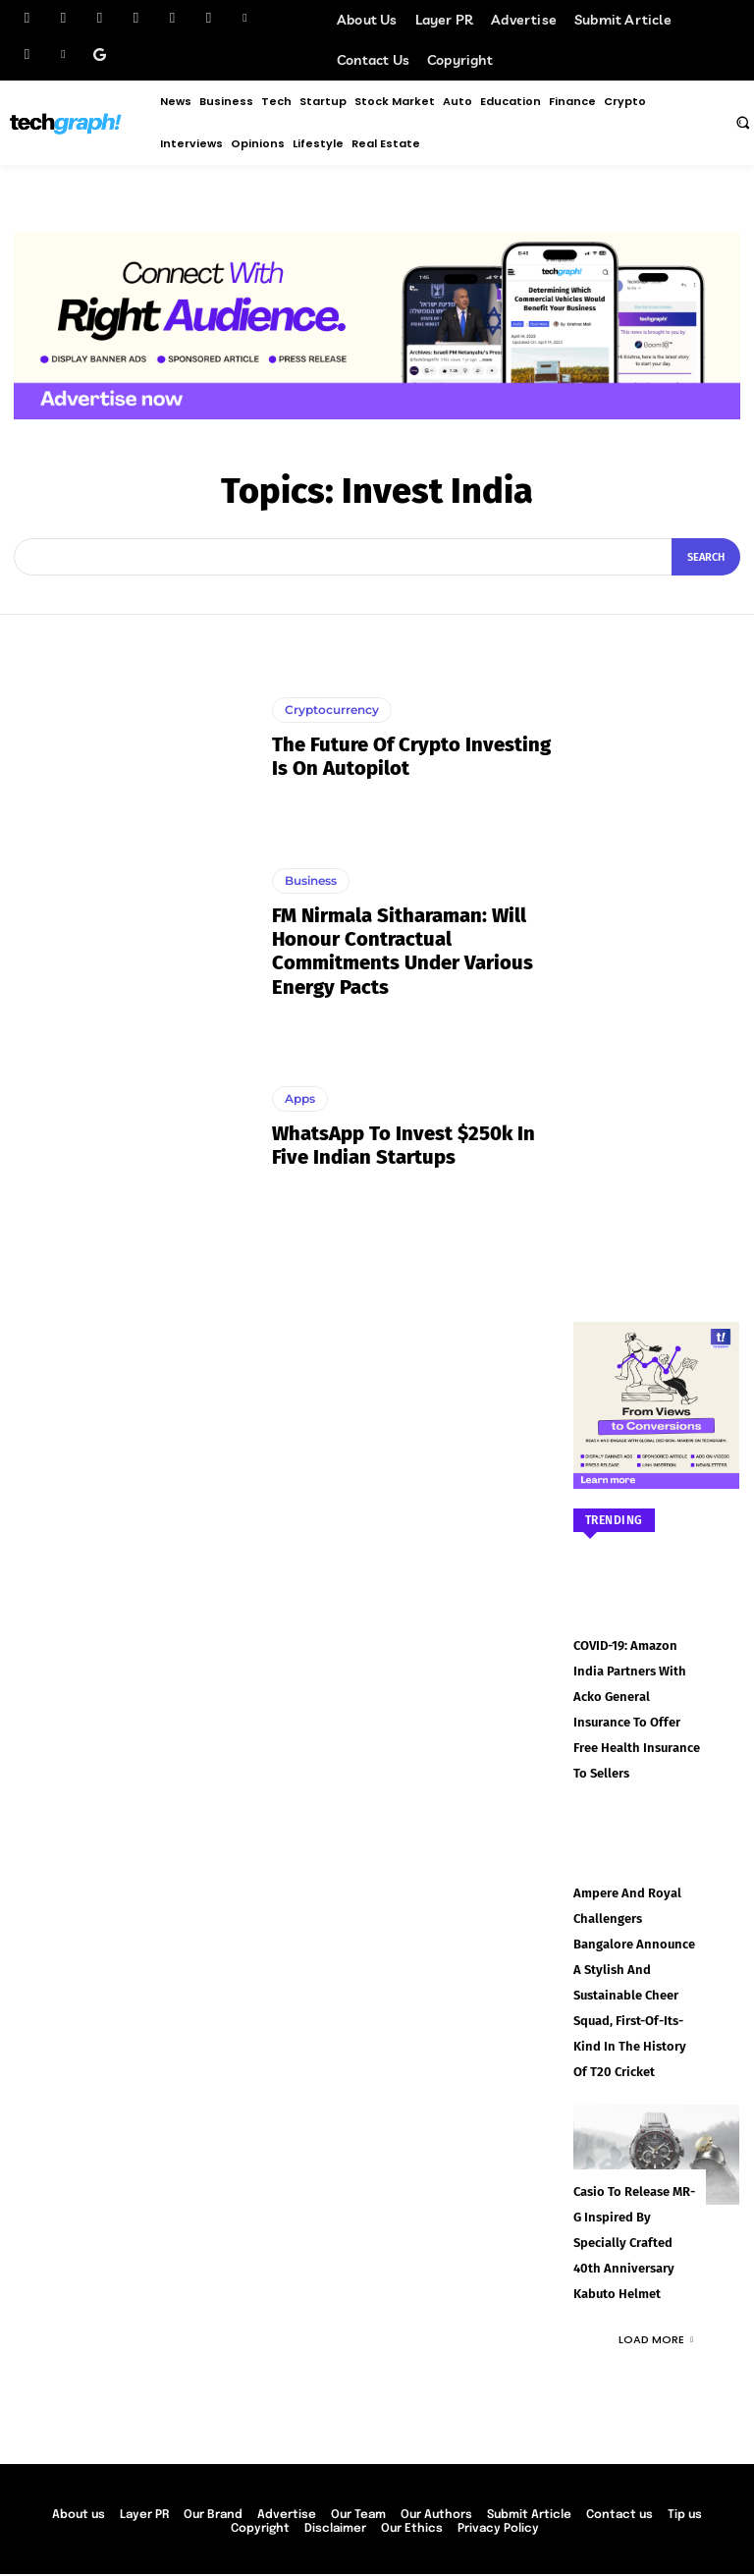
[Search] (706, 556)
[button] (742, 122)
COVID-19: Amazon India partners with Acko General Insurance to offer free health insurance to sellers (637, 1694)
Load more (656, 2271)
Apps (300, 1098)
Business (311, 880)
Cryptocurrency (332, 709)
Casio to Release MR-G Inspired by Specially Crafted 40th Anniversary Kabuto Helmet (634, 2177)
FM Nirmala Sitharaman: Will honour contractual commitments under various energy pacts (402, 951)
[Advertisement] (656, 948)
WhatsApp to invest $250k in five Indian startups (402, 1145)
